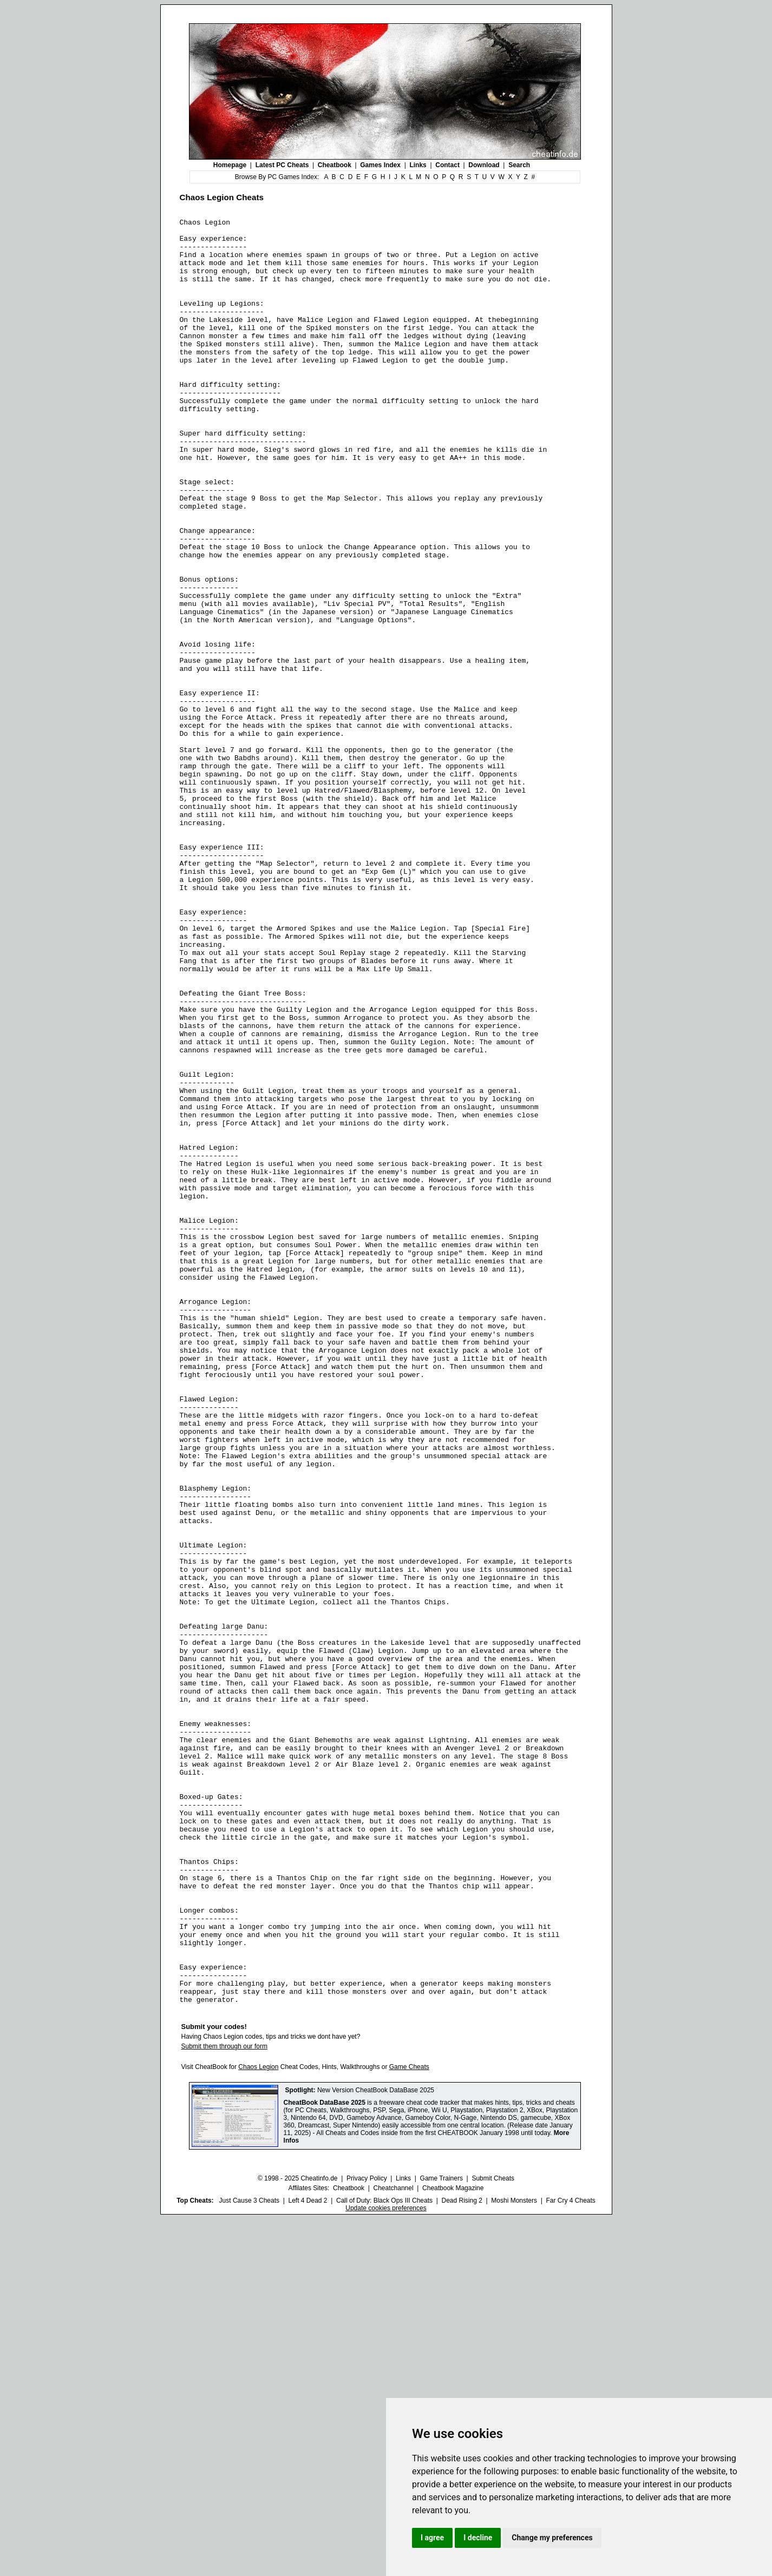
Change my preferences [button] (552, 2537)
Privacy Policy (366, 2535)
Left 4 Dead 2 (307, 2557)
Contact (447, 165)
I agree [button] (432, 2537)
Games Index (380, 165)
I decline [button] (477, 2537)
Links (417, 165)
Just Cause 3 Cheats (249, 2557)
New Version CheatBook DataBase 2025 (375, 2447)
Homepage (229, 165)
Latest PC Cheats (282, 165)
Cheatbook (334, 165)
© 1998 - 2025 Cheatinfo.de (298, 2535)
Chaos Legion (258, 2424)
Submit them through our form (224, 2403)
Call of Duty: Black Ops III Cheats (384, 2557)
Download (483, 165)
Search (519, 165)
